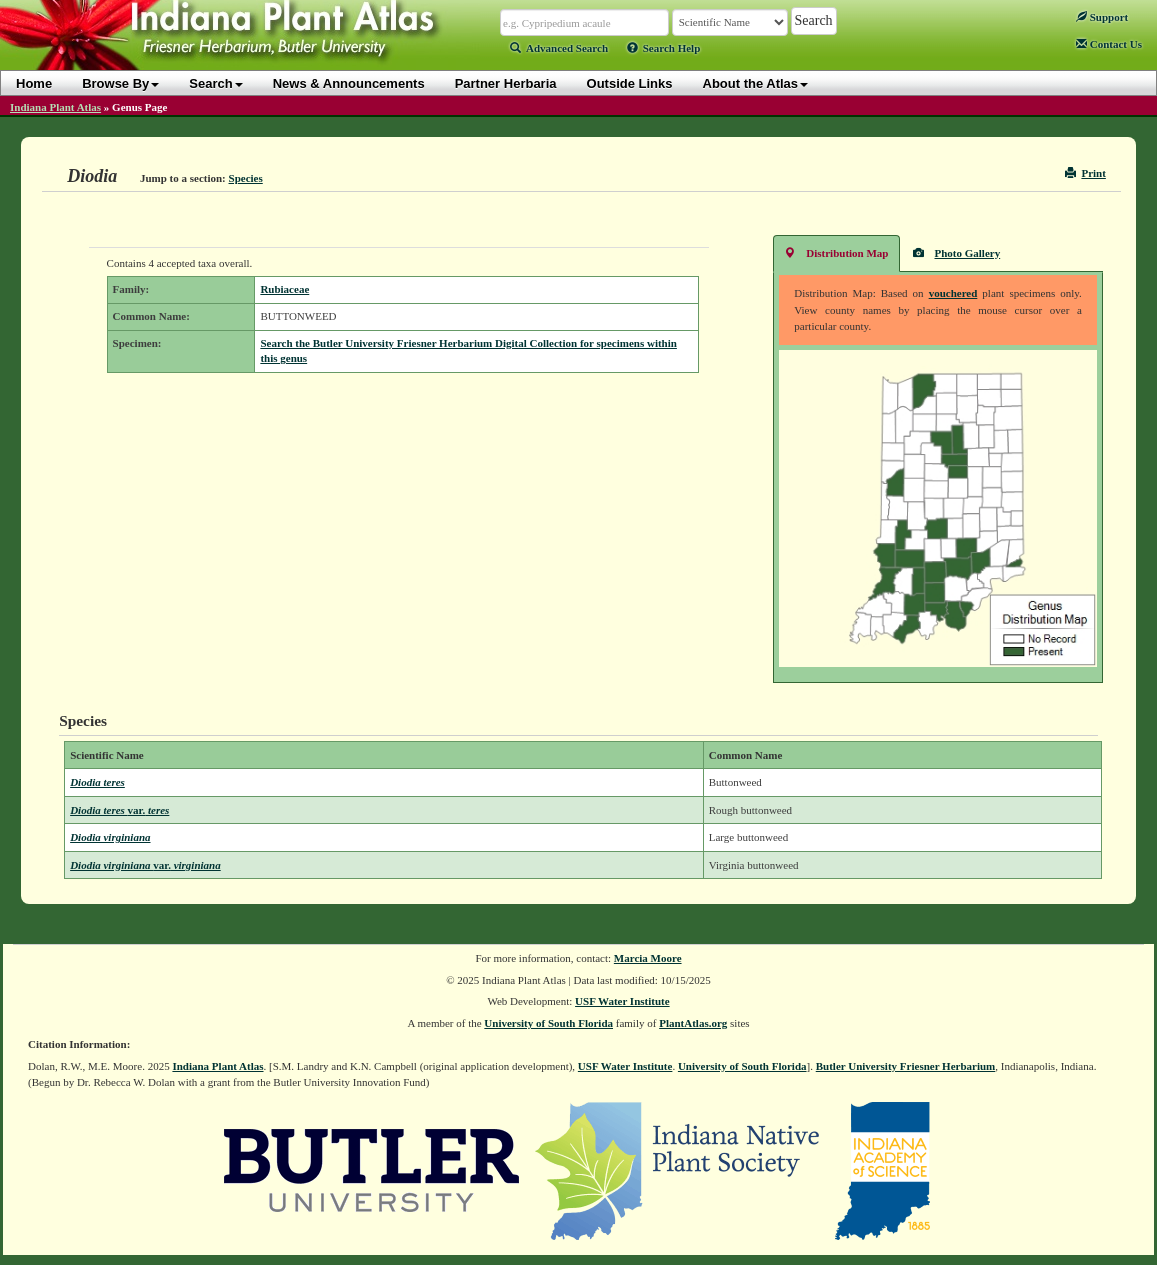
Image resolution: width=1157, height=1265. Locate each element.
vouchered (953, 293)
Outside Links (630, 83)
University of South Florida (548, 1023)
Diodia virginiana (110, 837)
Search (215, 83)
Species (246, 178)
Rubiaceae (284, 289)
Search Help (664, 48)
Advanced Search (559, 48)
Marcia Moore (648, 958)
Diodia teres (97, 782)
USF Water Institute (622, 1001)
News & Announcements (349, 83)
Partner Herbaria (506, 83)
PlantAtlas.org (693, 1023)
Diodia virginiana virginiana (145, 865)
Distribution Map (836, 252)
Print (1085, 173)
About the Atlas (756, 83)
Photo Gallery (957, 252)
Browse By (120, 83)
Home (34, 83)
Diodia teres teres (119, 810)
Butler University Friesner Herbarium (906, 1066)
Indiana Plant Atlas (55, 107)
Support (1102, 17)
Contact (1109, 44)
